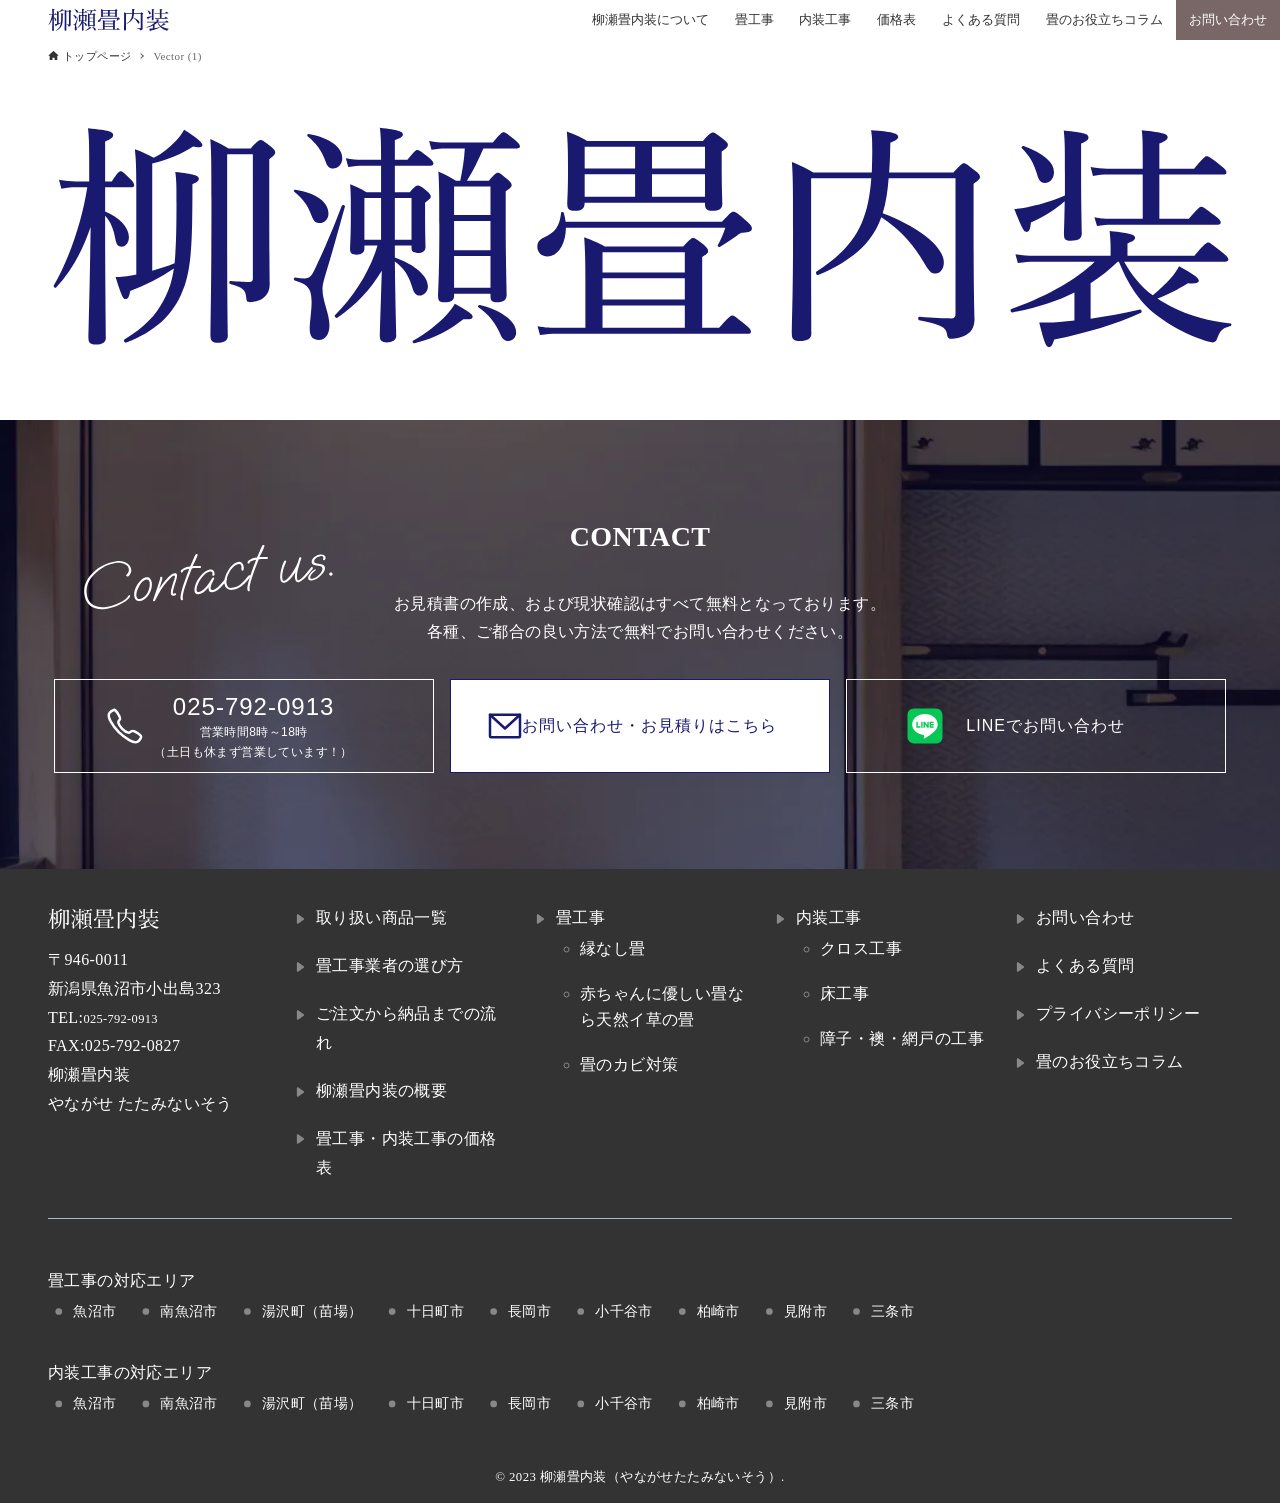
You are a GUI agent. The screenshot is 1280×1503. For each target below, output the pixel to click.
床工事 (844, 993)
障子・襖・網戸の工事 (902, 1038)
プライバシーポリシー (1118, 1013)
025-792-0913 (130, 1017)
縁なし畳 (613, 948)
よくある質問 (1085, 965)
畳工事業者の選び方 (390, 965)
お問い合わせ (1085, 917)
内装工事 (829, 917)
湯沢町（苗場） (312, 1311)
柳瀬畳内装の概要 (381, 1090)
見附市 (805, 1311)
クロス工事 (861, 948)
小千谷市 (624, 1311)
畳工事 (580, 917)
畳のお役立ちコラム (1110, 1061)
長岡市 (529, 1311)
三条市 (892, 1311)
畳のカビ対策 (629, 1064)
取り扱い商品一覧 (381, 917)
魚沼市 (94, 1311)
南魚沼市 (189, 1311)
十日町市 (436, 1311)
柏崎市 (718, 1311)
